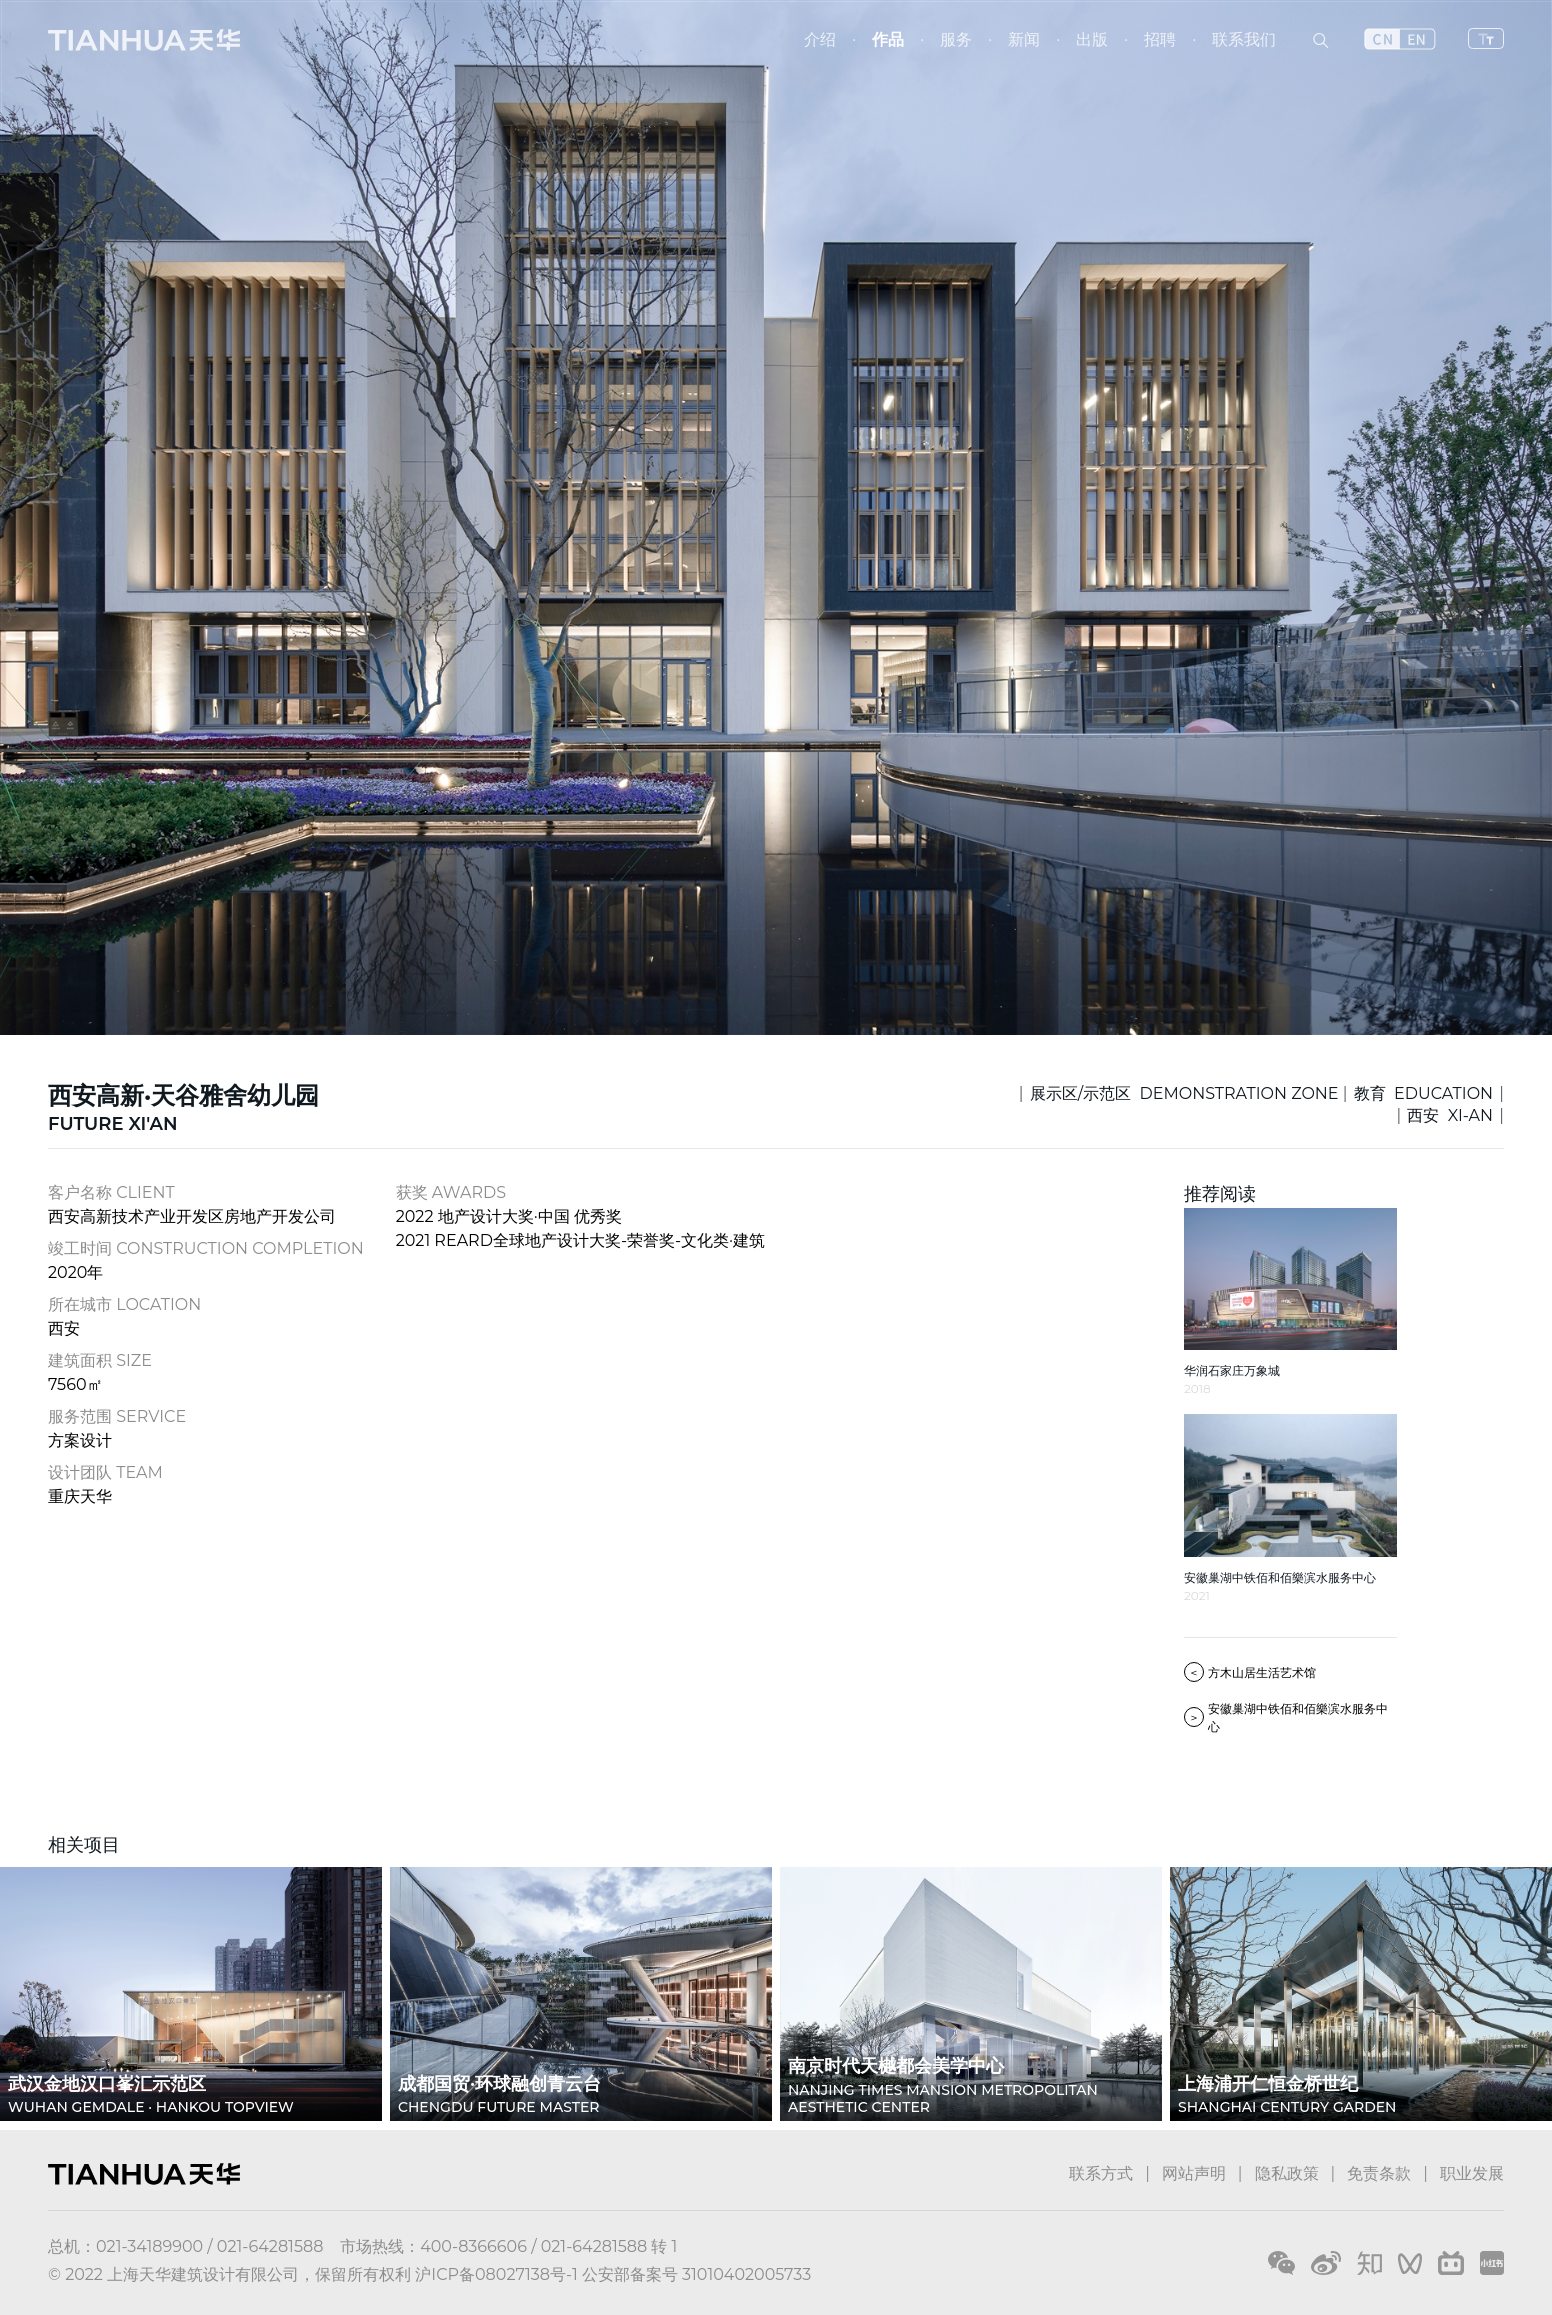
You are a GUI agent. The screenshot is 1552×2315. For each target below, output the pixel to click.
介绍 (820, 39)
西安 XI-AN (1450, 1115)
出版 (1092, 39)
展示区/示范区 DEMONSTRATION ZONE (1184, 1093)
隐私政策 (1287, 2173)
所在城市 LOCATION (124, 1304)
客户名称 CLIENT (111, 1192)
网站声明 (1194, 2173)
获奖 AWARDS (451, 1192)
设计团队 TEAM (105, 1472)
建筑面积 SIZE (100, 1360)
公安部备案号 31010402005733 (696, 2274)
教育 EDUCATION (1423, 1093)
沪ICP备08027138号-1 (496, 2274)
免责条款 (1379, 2173)
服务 (956, 39)
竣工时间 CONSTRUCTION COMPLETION (206, 1248)
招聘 (1160, 39)
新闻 (1024, 39)
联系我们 (1244, 39)
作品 (888, 39)
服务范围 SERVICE (117, 1416)
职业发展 (1472, 2173)
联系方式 (1101, 2173)
